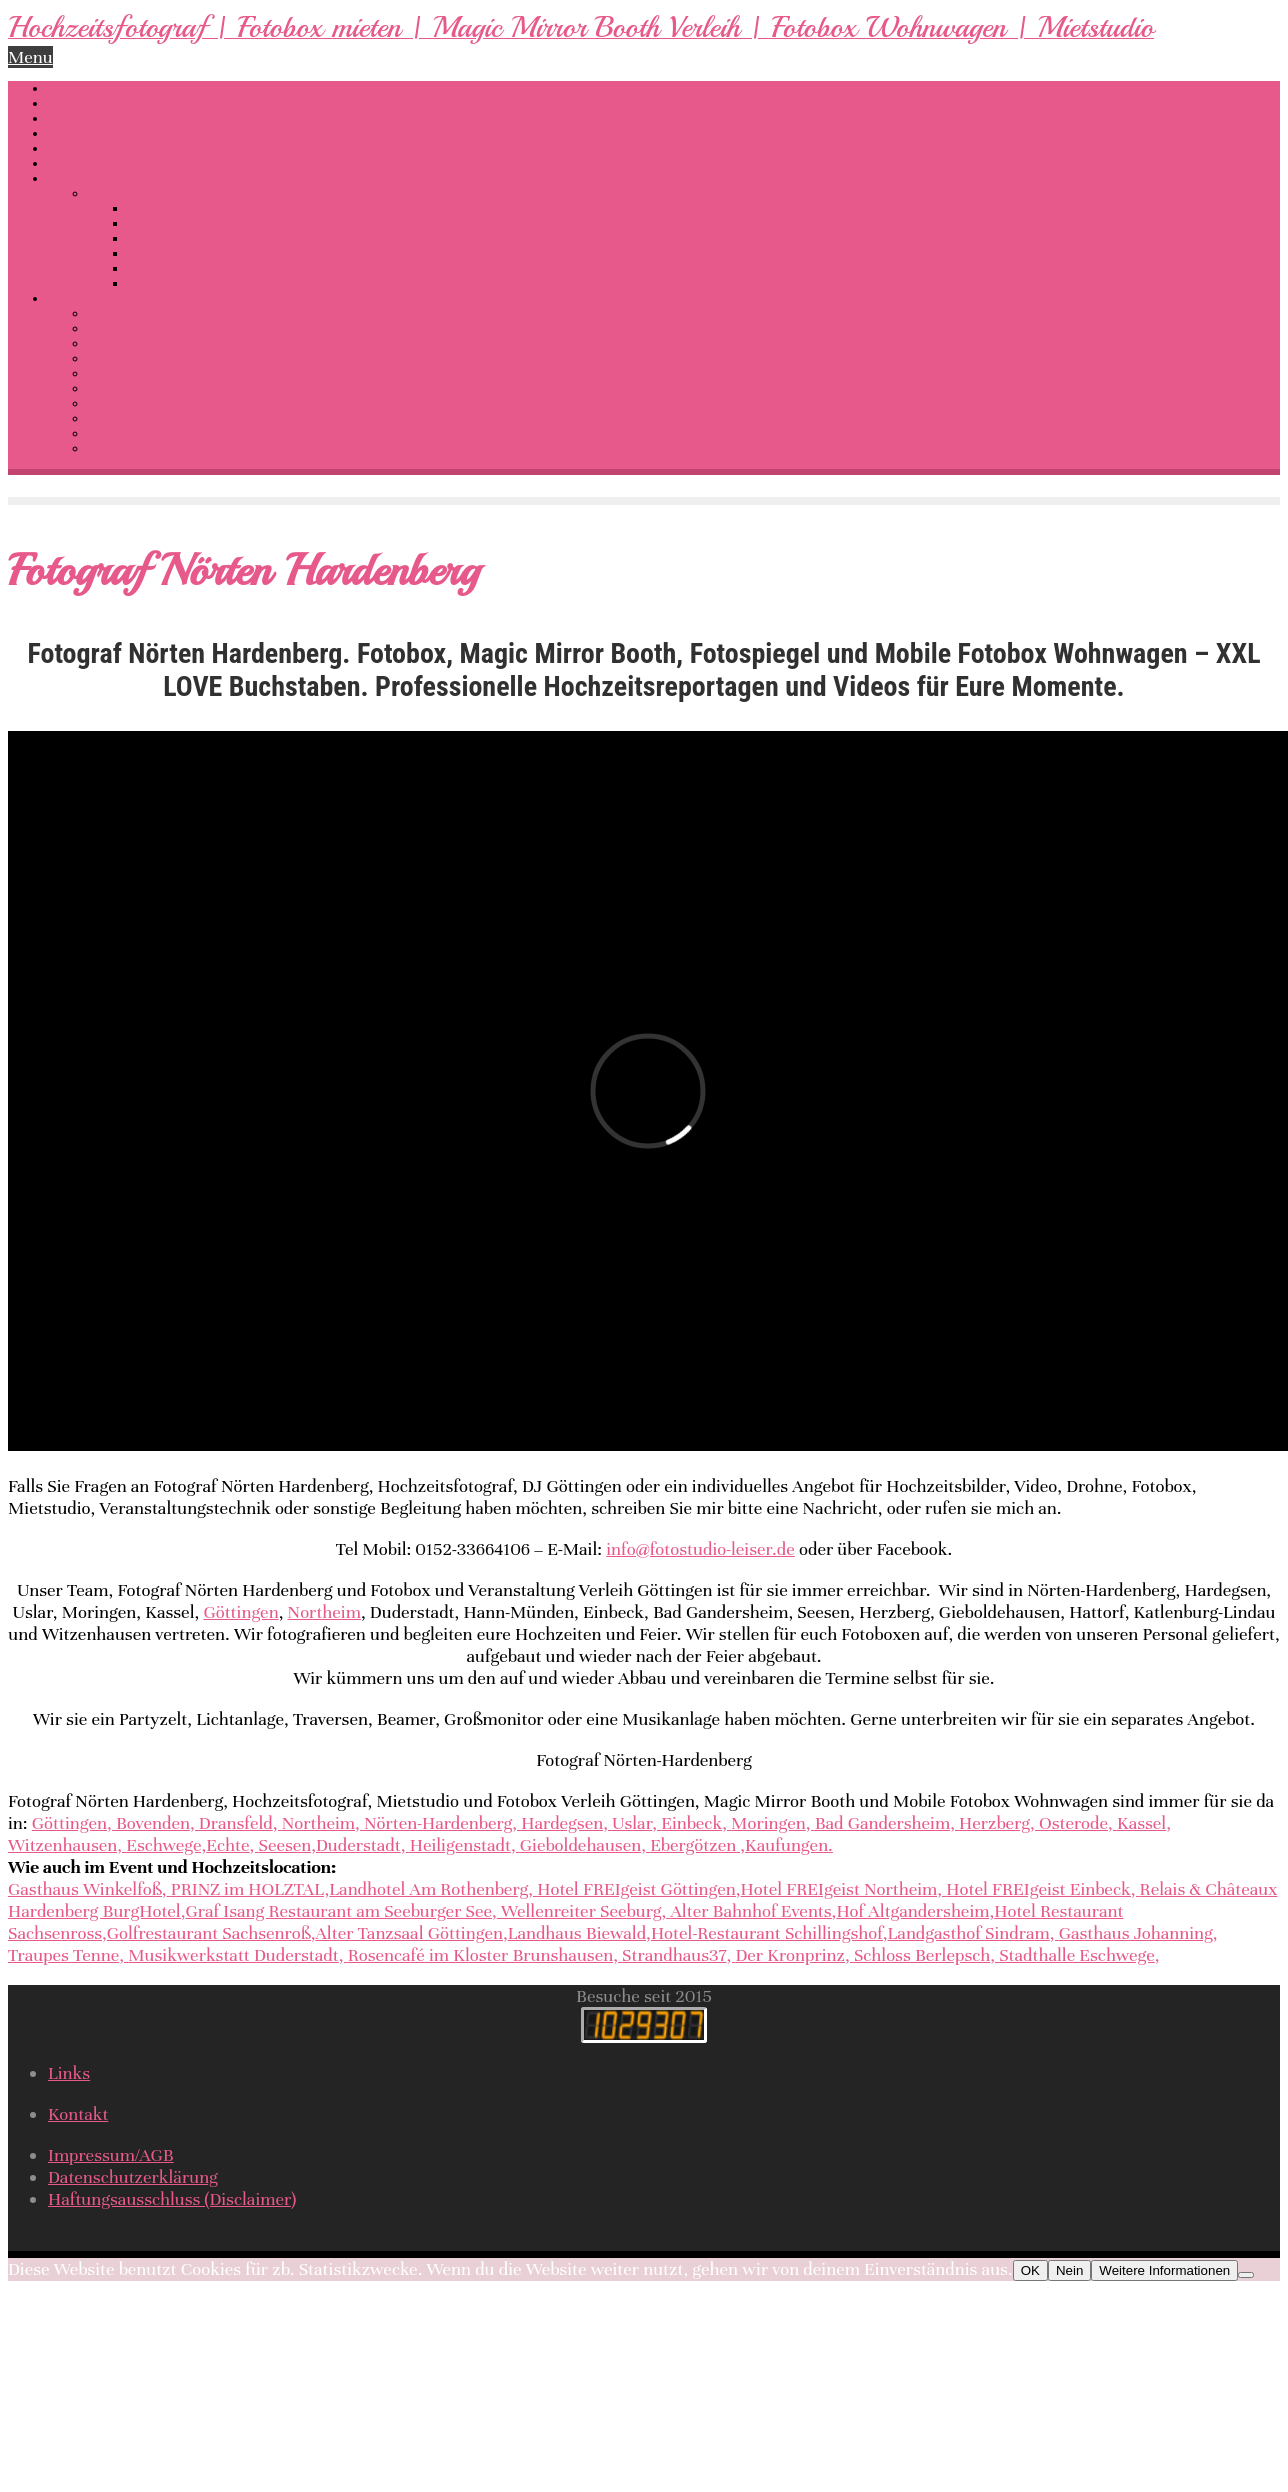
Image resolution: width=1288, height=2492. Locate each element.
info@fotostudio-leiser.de (700, 1549)
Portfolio (113, 193)
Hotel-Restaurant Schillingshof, (769, 1933)
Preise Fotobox (131, 388)
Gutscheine (120, 358)
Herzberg (994, 1823)
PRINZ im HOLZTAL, (250, 1889)
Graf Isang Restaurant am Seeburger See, (340, 1911)
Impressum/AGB (111, 2155)
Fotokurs (113, 313)
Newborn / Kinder (178, 253)
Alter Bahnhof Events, (753, 1911)
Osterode (1073, 1823)
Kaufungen (786, 1845)
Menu (30, 57)
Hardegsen (562, 1823)
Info (59, 298)
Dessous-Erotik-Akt (103, 178)
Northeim (324, 1612)
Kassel (1141, 1823)
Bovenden (153, 1823)
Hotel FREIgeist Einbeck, (1042, 1889)
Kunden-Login (127, 433)
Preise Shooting (133, 403)
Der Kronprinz (789, 1955)
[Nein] (1246, 2275)
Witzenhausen (62, 1845)
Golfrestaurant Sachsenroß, (211, 1933)
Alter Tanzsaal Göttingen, (411, 1933)
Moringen (768, 1823)
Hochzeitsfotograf (100, 88)
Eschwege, (166, 1845)
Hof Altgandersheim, (915, 1911)
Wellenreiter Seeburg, (583, 1911)
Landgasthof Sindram (969, 1933)
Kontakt (110, 448)
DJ (56, 118)
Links (103, 418)
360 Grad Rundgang (105, 148)
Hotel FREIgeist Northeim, (844, 1889)
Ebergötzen (693, 1845)
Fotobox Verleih (173, 223)
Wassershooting (95, 163)
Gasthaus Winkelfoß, (87, 1889)
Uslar (632, 1823)
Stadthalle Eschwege (1077, 1955)
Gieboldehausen (580, 1845)
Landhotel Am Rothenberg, (433, 1889)
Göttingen (240, 1612)
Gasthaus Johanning (1136, 1933)
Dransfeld (236, 1823)
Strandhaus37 (674, 1955)
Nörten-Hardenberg (438, 1823)
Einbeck (691, 1823)
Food (142, 283)
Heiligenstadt (460, 1845)
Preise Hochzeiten (140, 373)
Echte (227, 1845)
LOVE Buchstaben (99, 133)
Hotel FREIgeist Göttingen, (638, 1889)
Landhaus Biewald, (579, 1933)
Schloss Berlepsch (922, 1955)
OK (1030, 2270)
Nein (1069, 2270)
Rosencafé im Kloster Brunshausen (481, 1955)
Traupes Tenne (63, 1955)
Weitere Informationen (1164, 2270)
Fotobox (71, 103)
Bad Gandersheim (882, 1823)
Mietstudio (119, 328)
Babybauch (160, 238)
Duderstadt (358, 1845)
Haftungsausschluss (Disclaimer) (172, 2199)
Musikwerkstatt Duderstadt (233, 1955)
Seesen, (288, 1845)
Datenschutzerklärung (133, 2177)
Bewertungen (126, 343)
